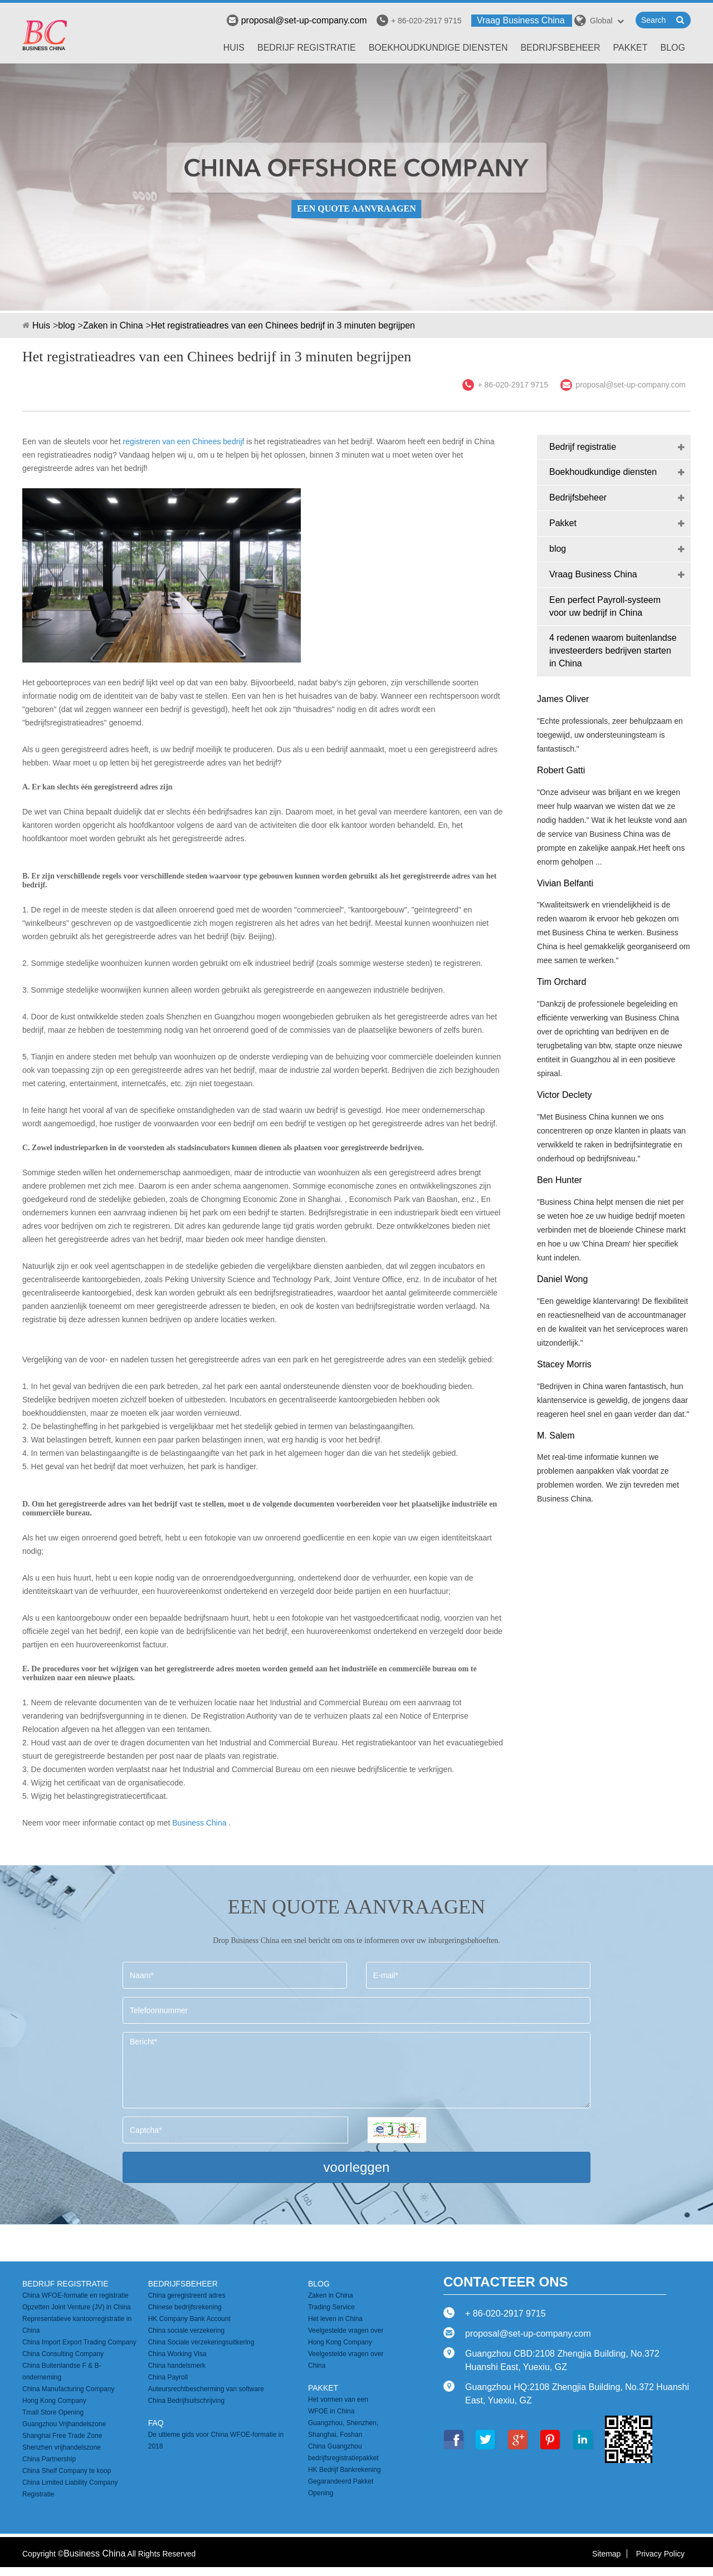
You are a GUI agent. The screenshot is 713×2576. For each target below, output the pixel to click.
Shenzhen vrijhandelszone (61, 2447)
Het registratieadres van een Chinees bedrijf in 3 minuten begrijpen (283, 325)
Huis (234, 47)
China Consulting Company (63, 2354)
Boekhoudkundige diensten (438, 47)
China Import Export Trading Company (79, 2342)
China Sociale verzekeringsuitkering (201, 2342)
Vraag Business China (521, 20)
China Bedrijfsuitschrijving (186, 2401)
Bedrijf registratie (306, 47)
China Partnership (49, 2459)
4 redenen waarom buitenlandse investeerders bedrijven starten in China (613, 650)
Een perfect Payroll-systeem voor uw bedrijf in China (605, 606)
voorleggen (357, 2167)
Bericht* (356, 2070)
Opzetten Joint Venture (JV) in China (76, 2307)
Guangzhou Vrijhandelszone (64, 2424)
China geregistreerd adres (187, 2295)
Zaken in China (113, 325)
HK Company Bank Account (189, 2319)
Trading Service (331, 2307)
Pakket (630, 47)
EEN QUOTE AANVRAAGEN (356, 208)
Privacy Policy (660, 2553)
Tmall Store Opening (53, 2412)
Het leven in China (335, 2319)
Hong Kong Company (54, 2401)
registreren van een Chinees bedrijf (184, 441)
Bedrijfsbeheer (560, 47)
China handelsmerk (177, 2365)
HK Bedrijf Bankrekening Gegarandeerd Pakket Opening (344, 2481)
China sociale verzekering (186, 2330)
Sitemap (606, 2553)
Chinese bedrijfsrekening (185, 2307)
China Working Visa (177, 2354)
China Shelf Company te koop (66, 2471)
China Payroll (168, 2377)
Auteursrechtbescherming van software (206, 2389)
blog (673, 47)
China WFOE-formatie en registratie (75, 2295)
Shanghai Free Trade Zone (62, 2436)
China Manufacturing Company (68, 2389)
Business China (199, 1822)
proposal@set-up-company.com (297, 20)
